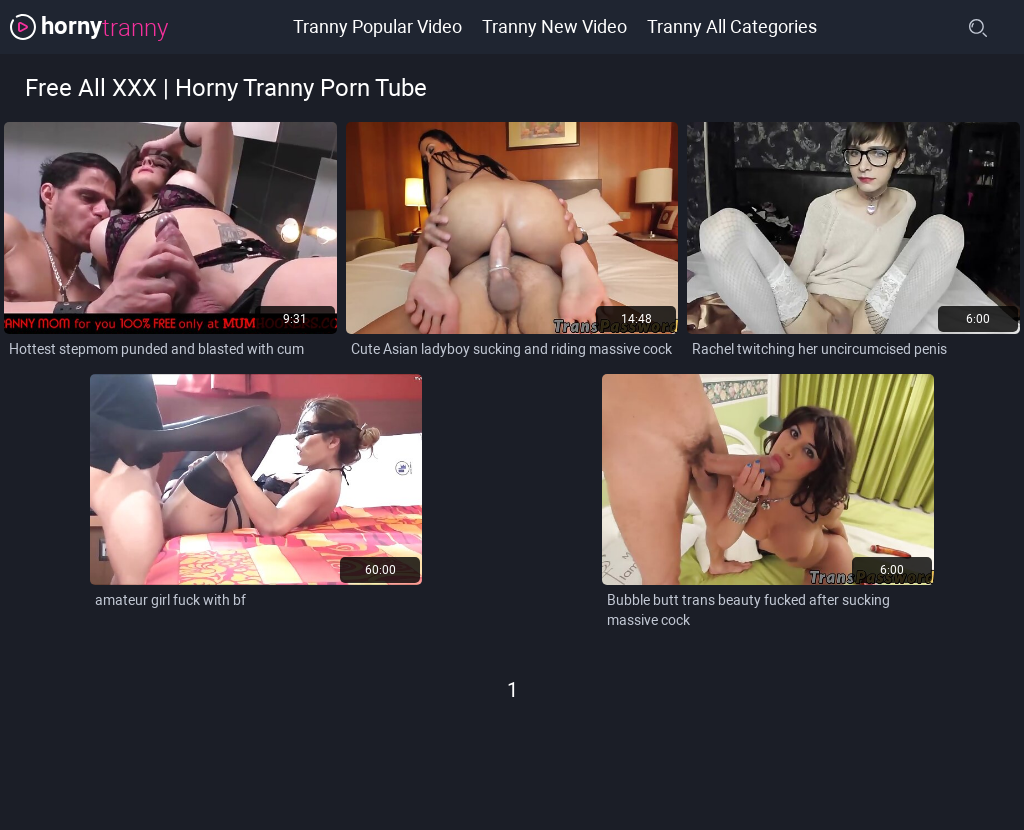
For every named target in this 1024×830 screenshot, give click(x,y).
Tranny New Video (554, 26)
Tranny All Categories (732, 26)
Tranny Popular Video (377, 26)
